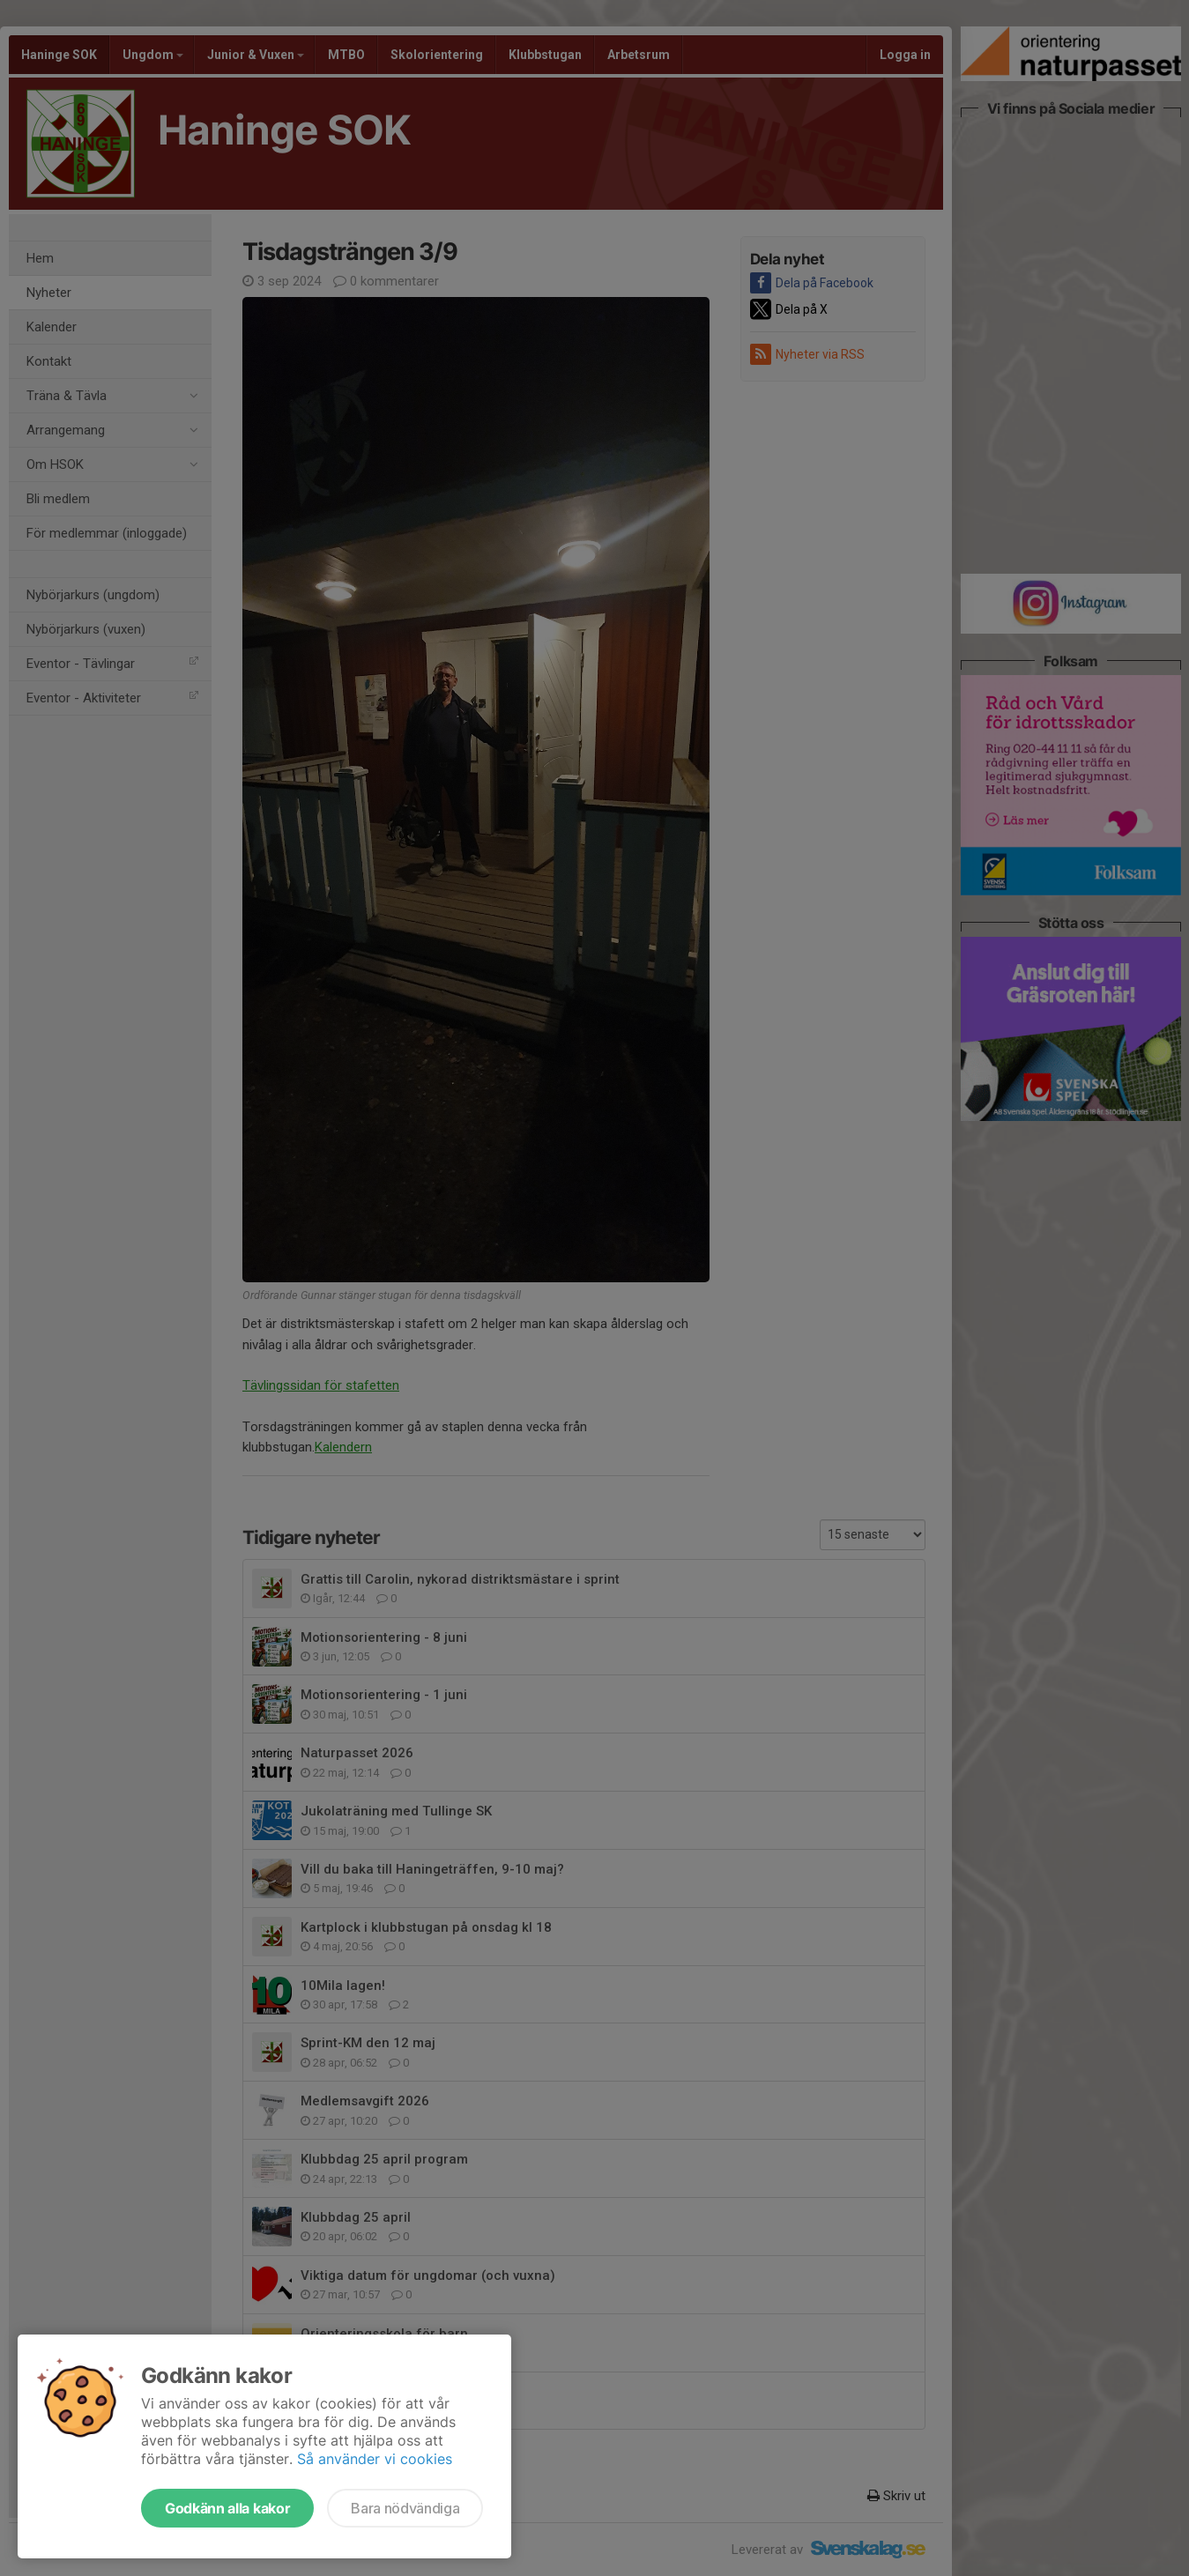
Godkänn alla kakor (227, 2508)
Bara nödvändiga (405, 2508)
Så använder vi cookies (374, 2459)
